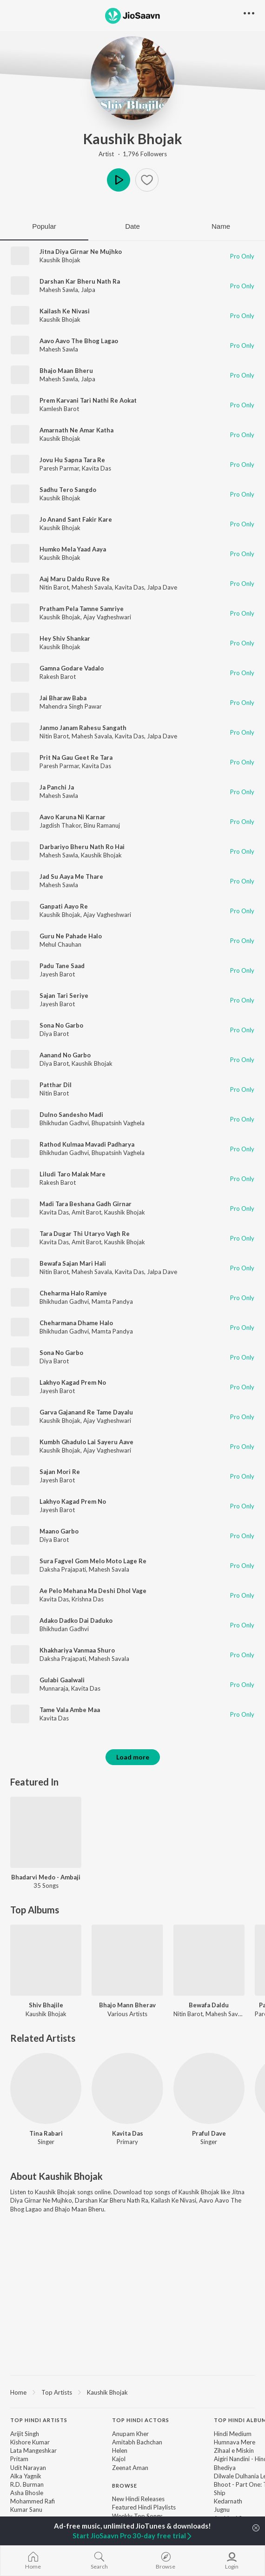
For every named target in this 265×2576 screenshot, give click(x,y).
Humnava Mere (234, 2442)
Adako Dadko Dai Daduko (76, 1620)
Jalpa (88, 289)
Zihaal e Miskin (234, 2450)
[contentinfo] (132, 2486)
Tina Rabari (46, 2133)
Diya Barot (54, 1033)
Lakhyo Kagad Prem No (73, 1382)
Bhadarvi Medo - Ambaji (45, 1877)
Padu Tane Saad (62, 965)
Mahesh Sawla (59, 289)
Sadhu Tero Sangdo (68, 489)
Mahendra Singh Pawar (71, 706)
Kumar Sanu (26, 2509)
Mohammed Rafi (32, 2501)
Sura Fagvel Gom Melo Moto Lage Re (93, 1561)
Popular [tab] (44, 226)
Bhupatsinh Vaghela (118, 1123)
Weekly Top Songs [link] (137, 2516)
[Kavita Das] (127, 2088)
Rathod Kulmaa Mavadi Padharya (87, 1144)
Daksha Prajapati (63, 1569)
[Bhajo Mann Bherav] (127, 1960)
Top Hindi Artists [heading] (38, 2420)
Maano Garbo (59, 1531)
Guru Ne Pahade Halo (71, 936)
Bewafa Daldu (209, 2005)
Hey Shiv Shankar (65, 638)
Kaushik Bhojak (132, 138)
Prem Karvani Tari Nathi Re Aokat (88, 400)
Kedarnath (228, 2501)
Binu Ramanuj (102, 825)
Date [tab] (132, 226)
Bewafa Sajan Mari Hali (73, 1263)
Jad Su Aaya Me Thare (71, 876)
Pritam (19, 2459)
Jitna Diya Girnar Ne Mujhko (81, 251)
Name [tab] (221, 226)
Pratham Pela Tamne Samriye (82, 608)
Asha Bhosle (26, 2492)
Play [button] (118, 180)
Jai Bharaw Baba (63, 698)
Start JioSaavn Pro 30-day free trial (133, 2535)
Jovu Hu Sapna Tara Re (72, 460)
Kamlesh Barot (59, 408)
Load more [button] (132, 1757)
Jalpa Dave (162, 587)
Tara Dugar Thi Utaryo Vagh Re (85, 1233)
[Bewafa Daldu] (209, 1960)
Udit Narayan (28, 2467)
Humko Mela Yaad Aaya (73, 549)
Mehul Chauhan (60, 944)
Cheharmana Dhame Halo (76, 1323)
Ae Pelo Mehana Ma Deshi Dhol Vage (93, 1590)
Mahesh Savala (92, 587)
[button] (147, 180)
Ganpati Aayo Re (64, 906)
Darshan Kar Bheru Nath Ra (80, 281)
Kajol (119, 2459)
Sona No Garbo (61, 1025)
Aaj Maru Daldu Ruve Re (75, 579)
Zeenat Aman (130, 2467)
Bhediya (225, 2467)
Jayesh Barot (57, 974)
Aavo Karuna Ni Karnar (73, 817)
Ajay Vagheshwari (107, 617)
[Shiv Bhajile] (45, 1960)
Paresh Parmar (59, 468)
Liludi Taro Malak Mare (73, 1174)
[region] (132, 2392)
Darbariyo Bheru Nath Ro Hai (82, 846)
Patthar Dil (56, 1085)
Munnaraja (54, 1688)
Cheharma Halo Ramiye (73, 1293)
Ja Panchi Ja (57, 787)
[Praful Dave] (209, 2088)
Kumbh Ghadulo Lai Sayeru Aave (86, 1442)
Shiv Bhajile (46, 2005)
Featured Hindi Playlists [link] (144, 2507)
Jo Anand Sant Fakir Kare (76, 519)
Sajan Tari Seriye (64, 995)
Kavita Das (96, 468)
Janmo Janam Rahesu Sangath (83, 727)
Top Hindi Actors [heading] (140, 2420)
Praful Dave (209, 2133)
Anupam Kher (130, 2433)
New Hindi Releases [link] (138, 2499)
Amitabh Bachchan (137, 2442)
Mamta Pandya (112, 1301)
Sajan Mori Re (60, 1471)
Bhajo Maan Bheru (66, 370)
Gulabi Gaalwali (62, 1680)
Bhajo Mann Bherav (127, 2005)
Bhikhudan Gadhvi (64, 1123)
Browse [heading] (124, 2486)
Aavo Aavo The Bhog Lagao (79, 341)
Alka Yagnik (25, 2476)
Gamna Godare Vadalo (72, 668)
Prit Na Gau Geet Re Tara (76, 757)
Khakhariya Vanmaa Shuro (77, 1650)
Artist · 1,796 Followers (133, 154)
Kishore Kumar (30, 2442)
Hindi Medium (233, 2433)
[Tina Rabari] (45, 2088)
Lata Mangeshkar (33, 2450)
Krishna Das (88, 1599)
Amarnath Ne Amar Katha (76, 430)
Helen (119, 2450)
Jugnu (222, 2509)
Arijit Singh (24, 2433)
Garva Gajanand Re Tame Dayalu (86, 1412)
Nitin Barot (54, 587)
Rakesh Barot (58, 676)
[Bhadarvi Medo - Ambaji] (45, 1832)
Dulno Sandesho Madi (71, 1114)
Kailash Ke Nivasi (65, 311)
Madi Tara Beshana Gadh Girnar (86, 1204)
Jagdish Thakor (60, 825)
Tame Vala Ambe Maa (70, 1709)
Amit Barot (86, 1212)
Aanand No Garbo (65, 1055)
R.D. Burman (27, 2484)
